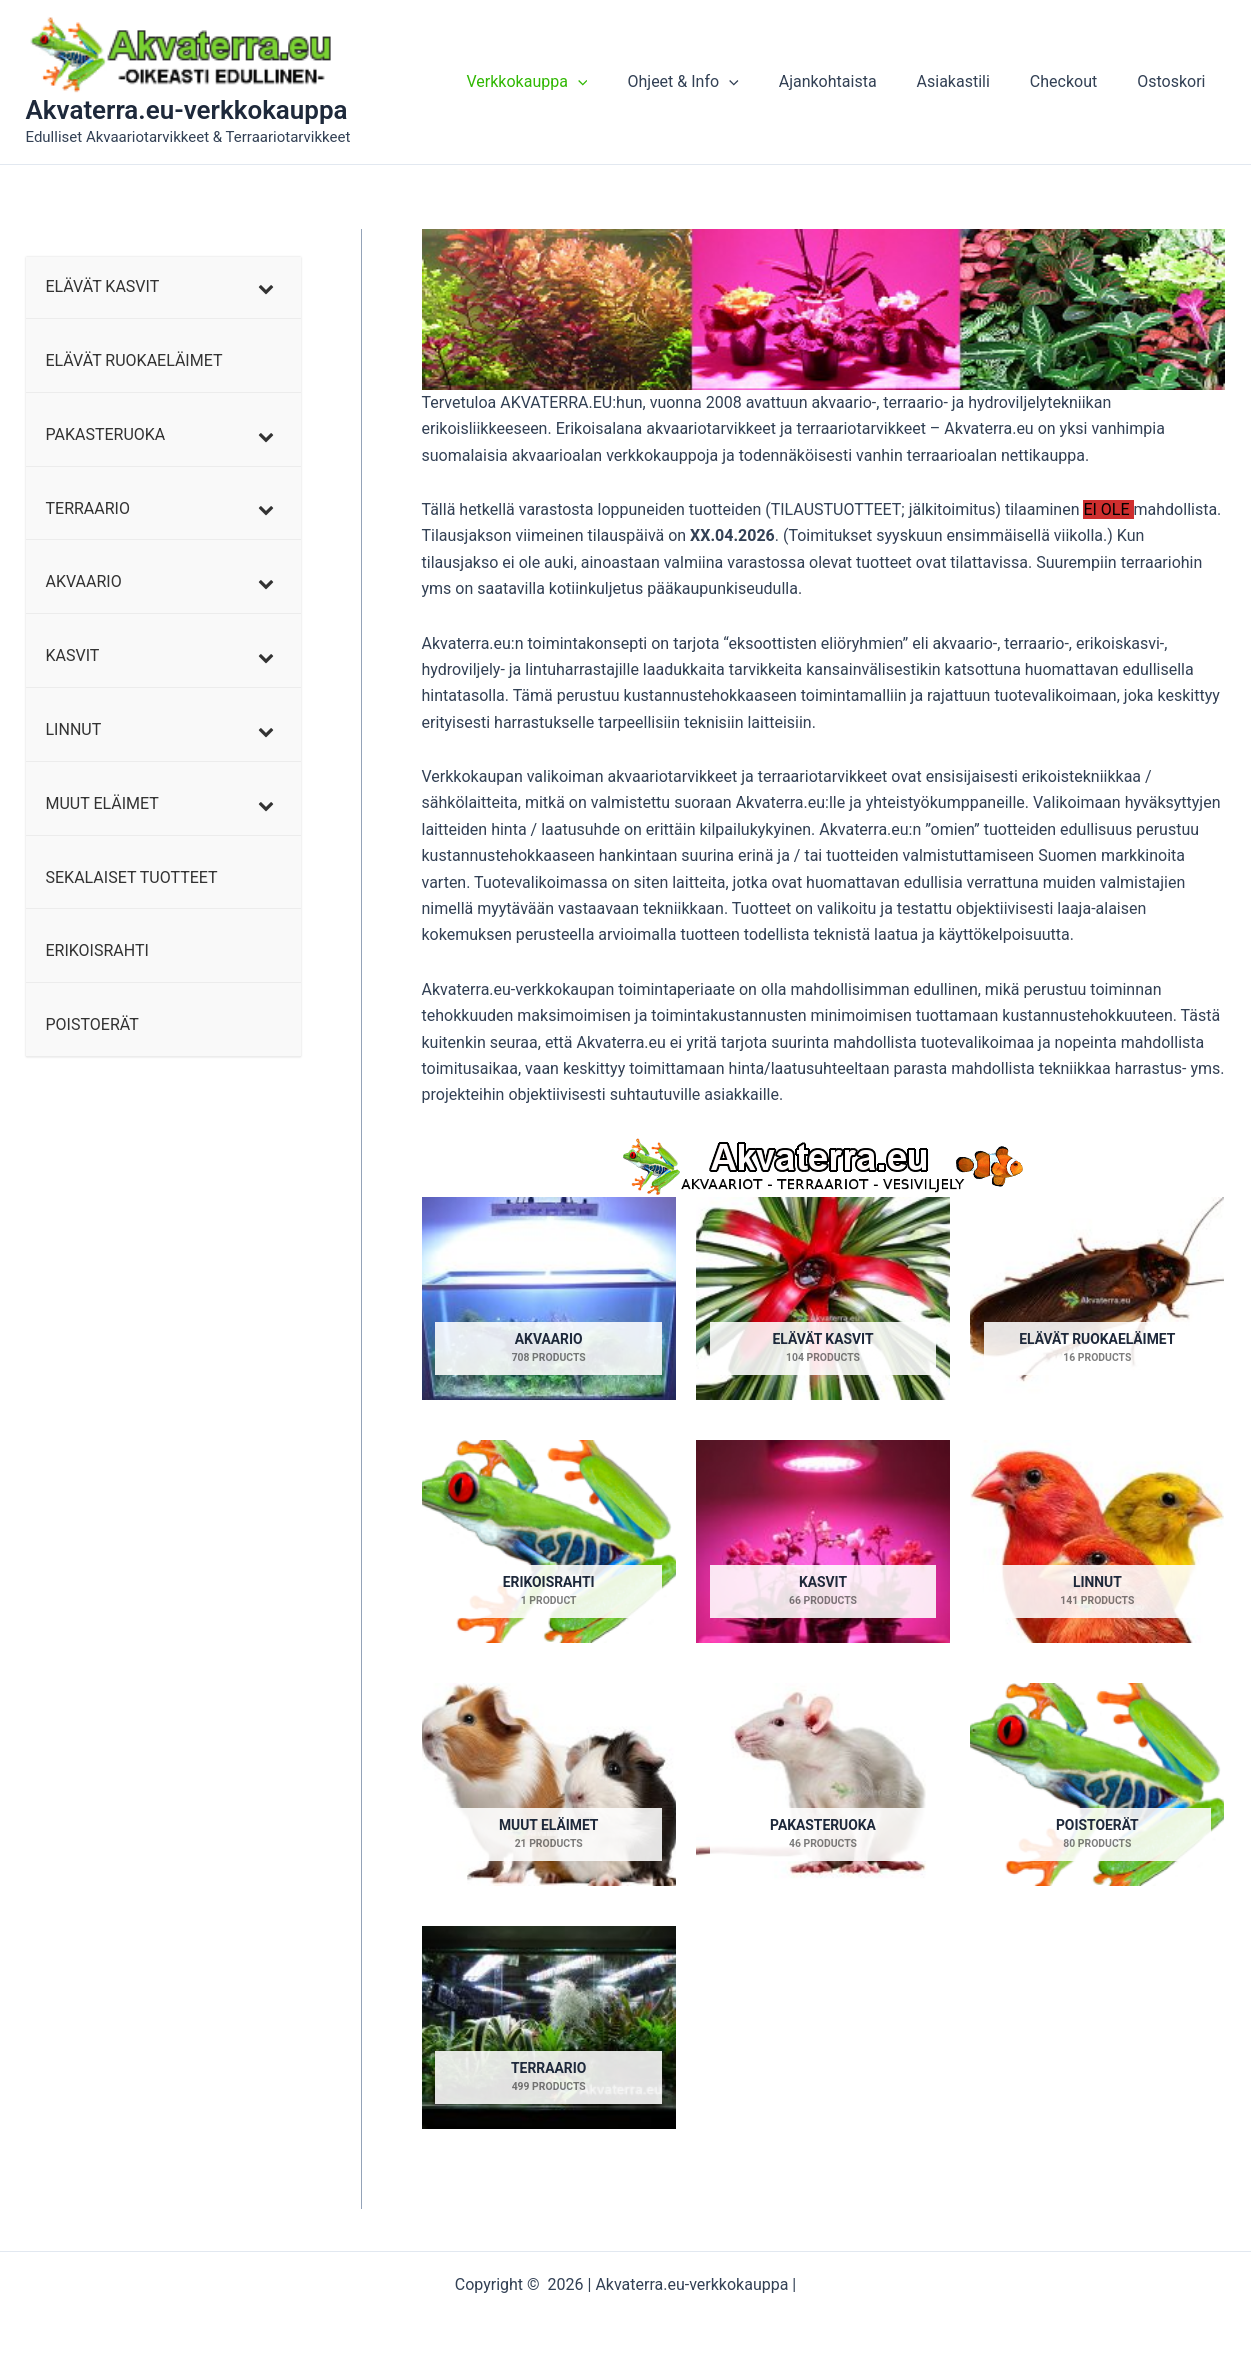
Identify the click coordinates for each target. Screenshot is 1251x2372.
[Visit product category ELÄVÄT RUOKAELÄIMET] (1097, 1299)
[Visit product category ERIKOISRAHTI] (549, 1542)
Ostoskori (1175, 81)
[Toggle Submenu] (266, 287)
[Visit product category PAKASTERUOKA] (823, 1786)
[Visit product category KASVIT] (823, 1542)
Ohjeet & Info (718, 82)
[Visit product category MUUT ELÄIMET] (549, 1786)
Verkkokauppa (570, 82)
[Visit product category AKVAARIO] (549, 1299)
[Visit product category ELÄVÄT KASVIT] (823, 1299)
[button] (622, 82)
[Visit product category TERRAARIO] (549, 2029)
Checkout (1075, 81)
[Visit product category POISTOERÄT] (1097, 1786)
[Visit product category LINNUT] (1097, 1542)
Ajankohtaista (856, 81)
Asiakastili (973, 81)
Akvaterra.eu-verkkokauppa (187, 110)
